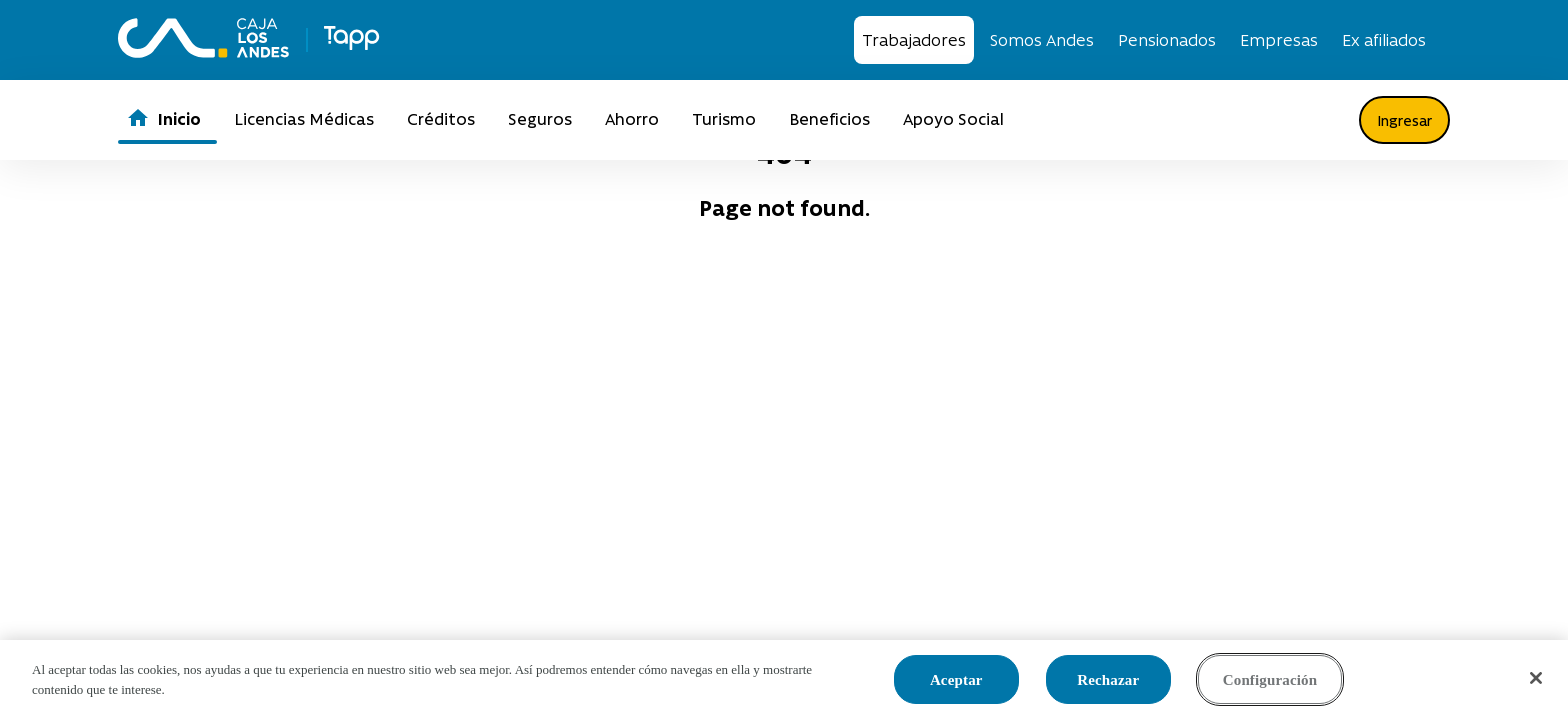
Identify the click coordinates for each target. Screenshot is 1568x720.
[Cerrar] (1536, 678)
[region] (784, 680)
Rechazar (1108, 680)
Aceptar (956, 680)
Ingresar (1404, 120)
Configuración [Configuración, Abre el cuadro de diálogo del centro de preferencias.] (1270, 680)
